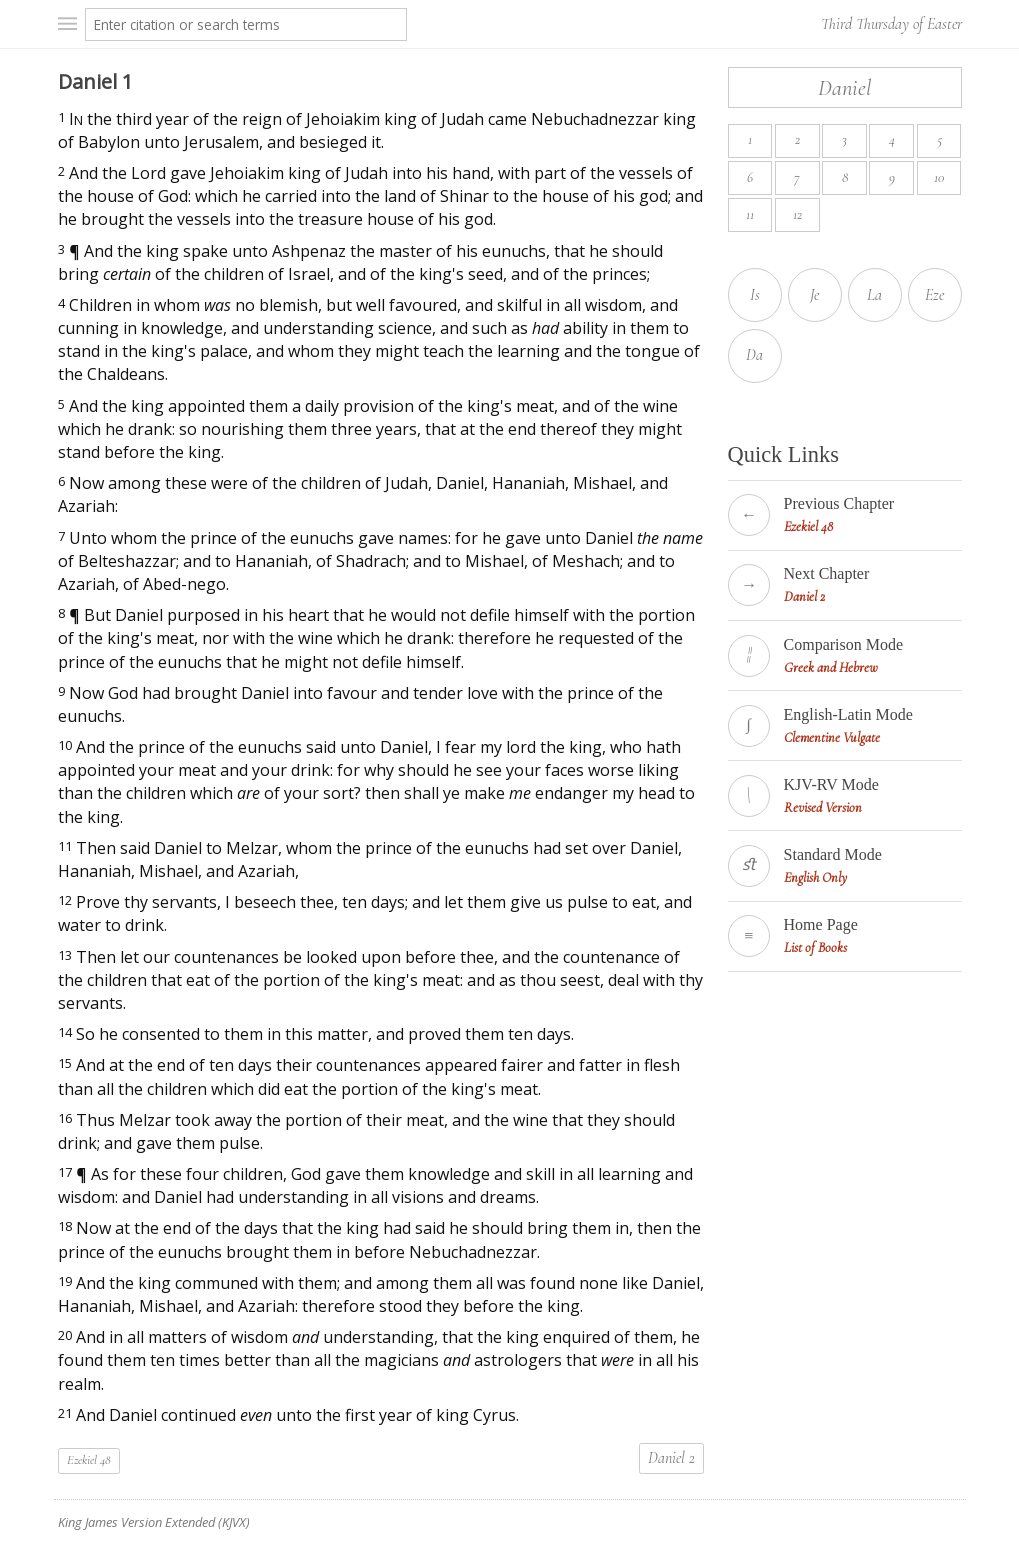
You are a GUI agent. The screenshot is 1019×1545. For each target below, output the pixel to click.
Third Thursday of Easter (891, 24)
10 (939, 177)
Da (754, 355)
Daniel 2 (671, 1458)
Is (755, 295)
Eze (934, 295)
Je (814, 295)
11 (750, 214)
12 (797, 214)
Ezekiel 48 (89, 1460)
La (874, 295)
